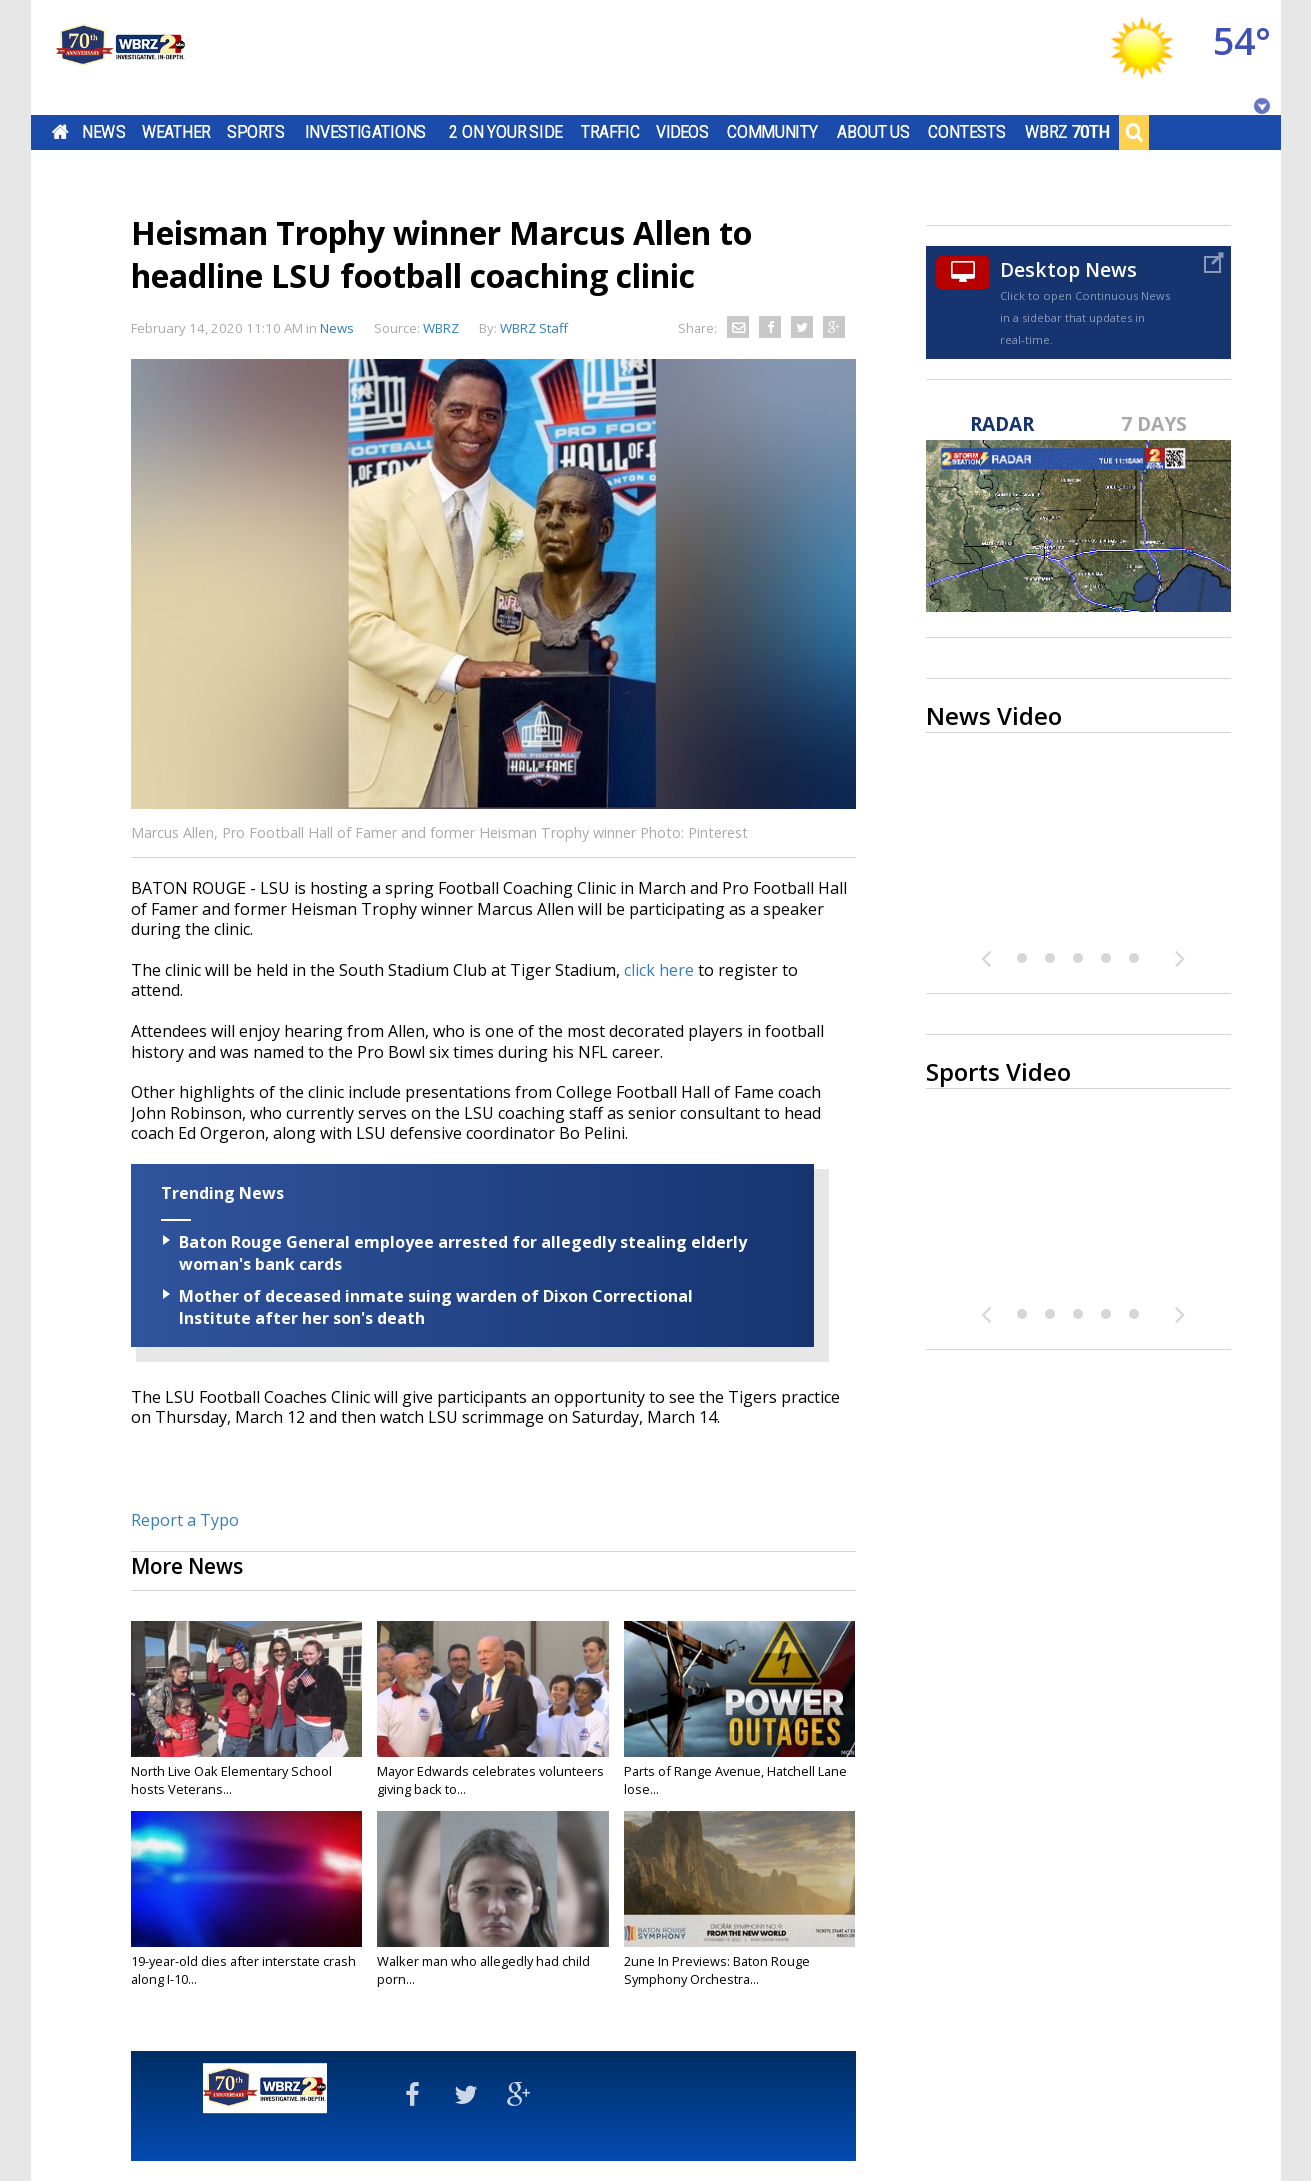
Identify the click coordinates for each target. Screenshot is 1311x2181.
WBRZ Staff (534, 328)
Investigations (365, 132)
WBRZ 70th (1066, 132)
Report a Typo (185, 1520)
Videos (681, 132)
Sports (256, 132)
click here (659, 970)
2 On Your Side (505, 132)
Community (772, 132)
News (103, 132)
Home (59, 132)
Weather (175, 132)
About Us (873, 132)
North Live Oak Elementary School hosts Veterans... (231, 1780)
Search (1134, 132)
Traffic (610, 132)
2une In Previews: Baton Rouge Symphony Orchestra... (717, 1970)
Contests (966, 132)
